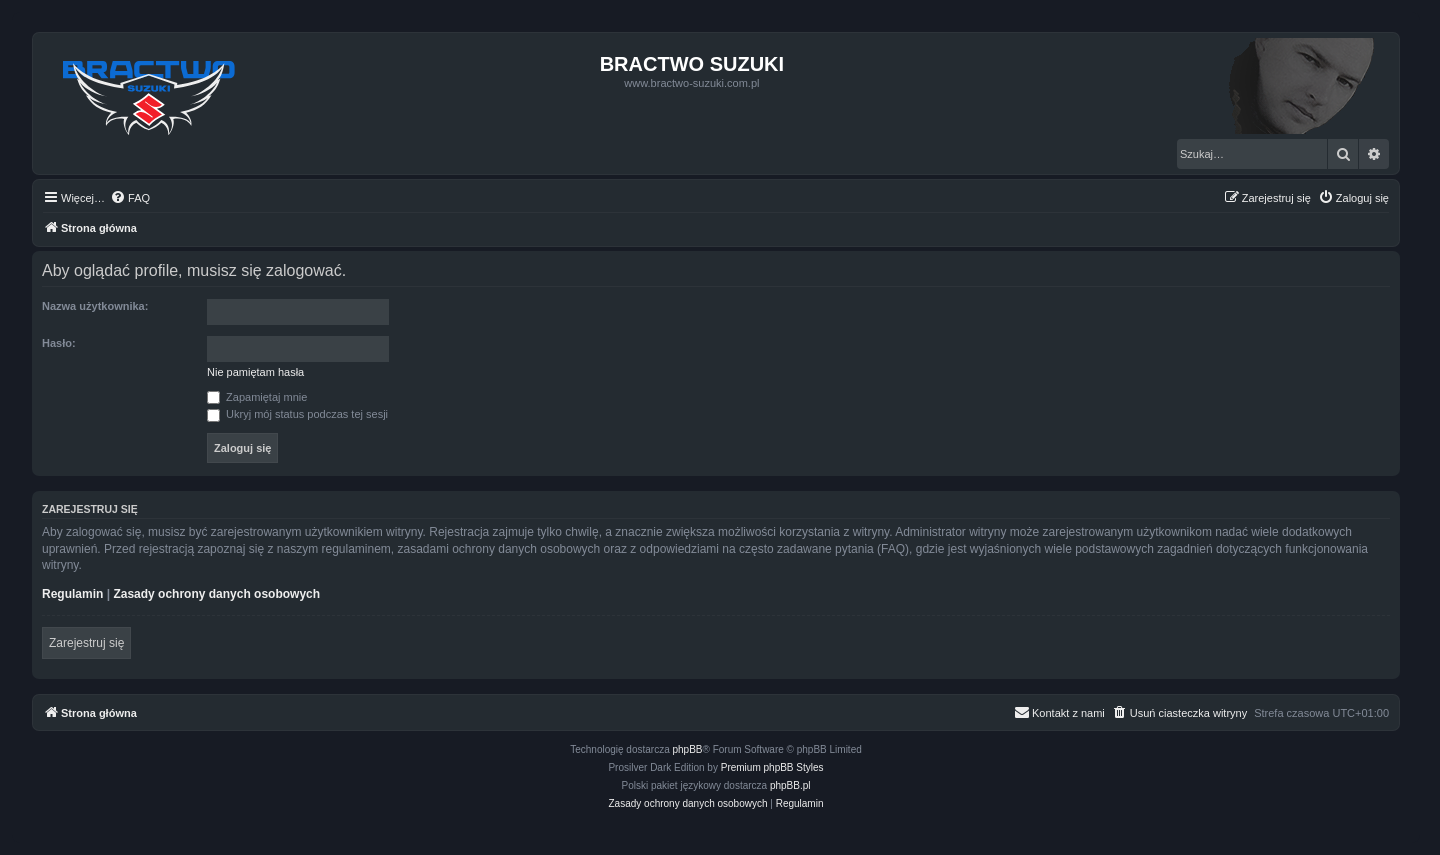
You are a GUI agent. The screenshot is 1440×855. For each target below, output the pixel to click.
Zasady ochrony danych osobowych (216, 594)
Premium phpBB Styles (772, 767)
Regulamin (72, 594)
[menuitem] (130, 198)
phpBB (688, 749)
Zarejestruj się (86, 643)
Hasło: (59, 343)
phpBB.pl (790, 785)
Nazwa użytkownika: (95, 306)
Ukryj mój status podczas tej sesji (297, 414)
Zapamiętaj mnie (257, 397)
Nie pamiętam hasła (255, 372)
